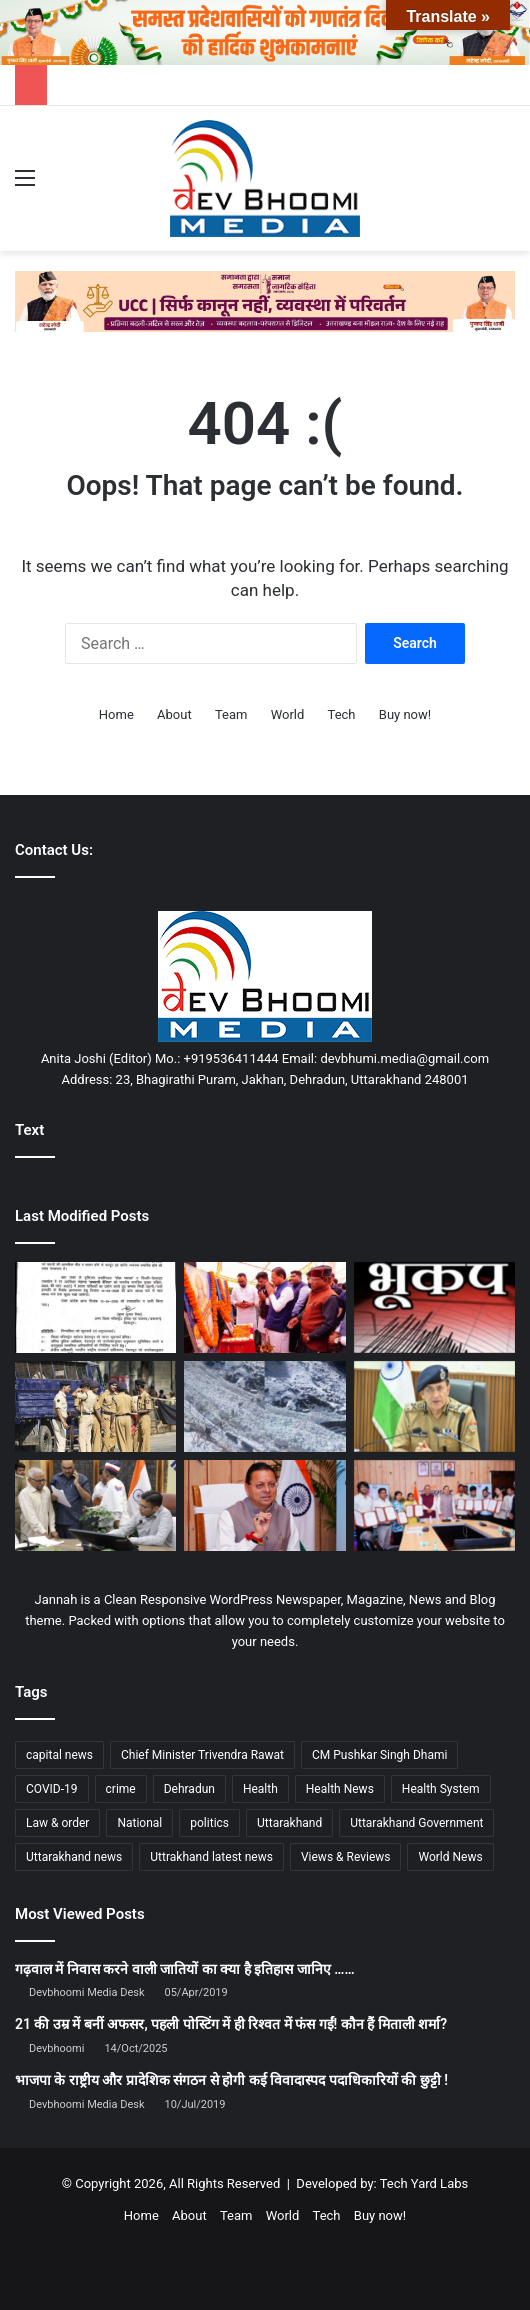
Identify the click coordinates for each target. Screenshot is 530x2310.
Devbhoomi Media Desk (86, 1992)
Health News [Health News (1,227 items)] (340, 1789)
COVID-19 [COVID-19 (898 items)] (52, 1789)
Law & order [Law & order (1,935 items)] (57, 1823)
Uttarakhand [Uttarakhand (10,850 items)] (289, 1823)
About (174, 714)
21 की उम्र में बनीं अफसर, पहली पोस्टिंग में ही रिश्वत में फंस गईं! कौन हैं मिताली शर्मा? (231, 2024)
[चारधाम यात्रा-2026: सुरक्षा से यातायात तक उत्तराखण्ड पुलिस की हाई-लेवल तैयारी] (434, 1406)
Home (116, 714)
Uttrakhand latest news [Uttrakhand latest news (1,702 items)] (211, 1857)
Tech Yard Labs (424, 2183)
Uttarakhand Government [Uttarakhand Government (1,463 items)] (416, 1823)
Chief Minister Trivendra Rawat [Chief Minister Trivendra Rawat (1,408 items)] (202, 1755)
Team (231, 714)
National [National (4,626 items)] (139, 1823)
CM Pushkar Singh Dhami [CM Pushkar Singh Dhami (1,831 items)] (379, 1755)
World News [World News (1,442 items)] (450, 1857)
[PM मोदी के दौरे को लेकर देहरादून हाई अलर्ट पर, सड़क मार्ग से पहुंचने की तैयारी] (95, 1406)
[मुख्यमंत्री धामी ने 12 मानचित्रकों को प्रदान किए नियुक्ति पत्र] (434, 1505)
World (288, 714)
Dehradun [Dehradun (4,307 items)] (189, 1789)
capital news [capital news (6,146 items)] (59, 1755)
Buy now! (405, 714)
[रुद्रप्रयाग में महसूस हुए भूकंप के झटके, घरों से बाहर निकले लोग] (434, 1307)
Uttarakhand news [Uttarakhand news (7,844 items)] (74, 1857)
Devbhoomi (56, 2048)
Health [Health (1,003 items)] (260, 1789)
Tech (342, 714)
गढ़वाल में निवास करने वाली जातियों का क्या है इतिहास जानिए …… (185, 1969)
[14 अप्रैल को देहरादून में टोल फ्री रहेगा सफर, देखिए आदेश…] (95, 1307)
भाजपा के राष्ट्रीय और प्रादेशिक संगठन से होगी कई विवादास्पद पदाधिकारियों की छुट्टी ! (231, 2080)
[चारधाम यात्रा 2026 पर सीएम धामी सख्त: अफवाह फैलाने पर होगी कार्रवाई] (264, 1505)
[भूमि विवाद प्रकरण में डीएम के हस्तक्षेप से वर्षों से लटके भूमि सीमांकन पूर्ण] (95, 1505)
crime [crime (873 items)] (121, 1789)
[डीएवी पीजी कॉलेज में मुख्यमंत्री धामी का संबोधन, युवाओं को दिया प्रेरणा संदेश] (264, 1307)
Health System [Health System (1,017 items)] (441, 1789)
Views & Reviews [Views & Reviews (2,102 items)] (346, 1857)
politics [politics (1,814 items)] (209, 1823)
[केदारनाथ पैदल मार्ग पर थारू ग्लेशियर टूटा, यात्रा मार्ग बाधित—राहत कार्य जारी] (264, 1406)
